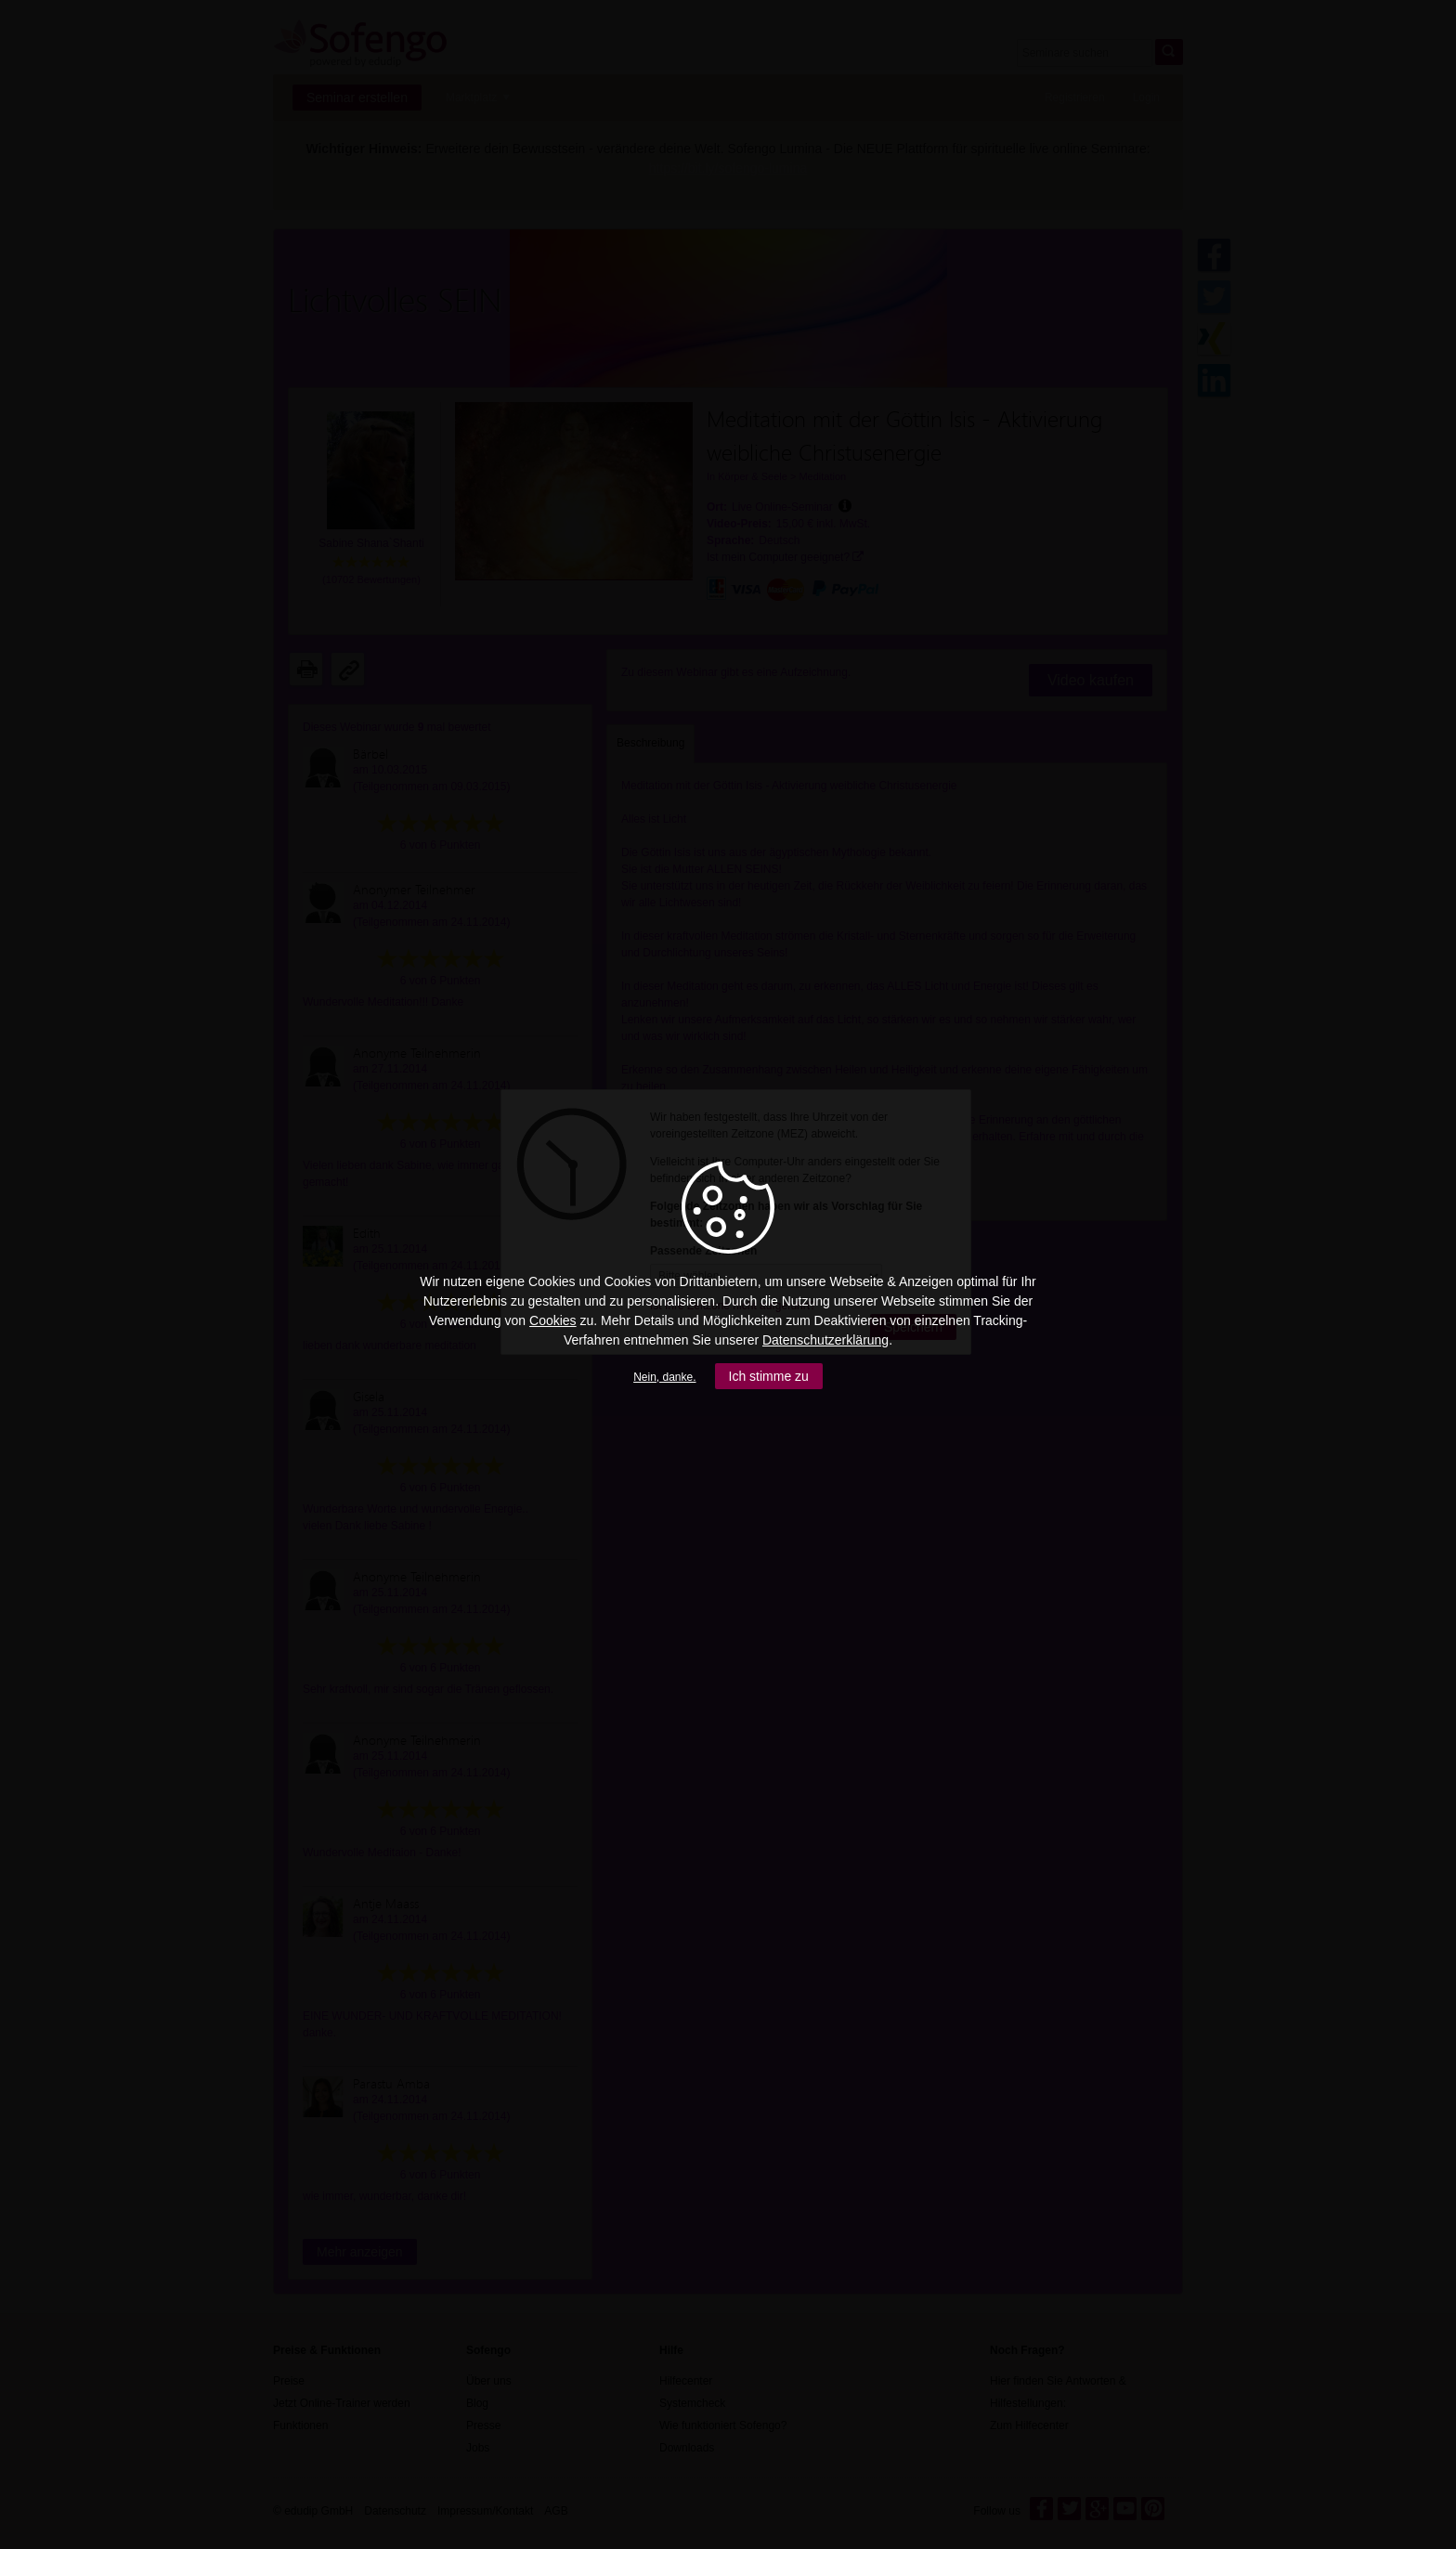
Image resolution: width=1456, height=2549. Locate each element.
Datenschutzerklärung (825, 1340)
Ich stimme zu (769, 1376)
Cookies (553, 1320)
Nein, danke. (664, 1377)
